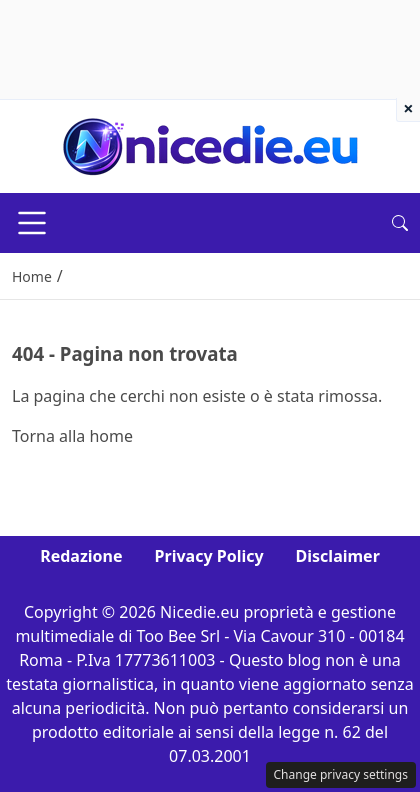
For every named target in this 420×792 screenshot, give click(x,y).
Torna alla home (72, 436)
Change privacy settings (341, 774)
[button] (400, 223)
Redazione (81, 556)
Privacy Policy (209, 556)
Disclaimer (338, 556)
